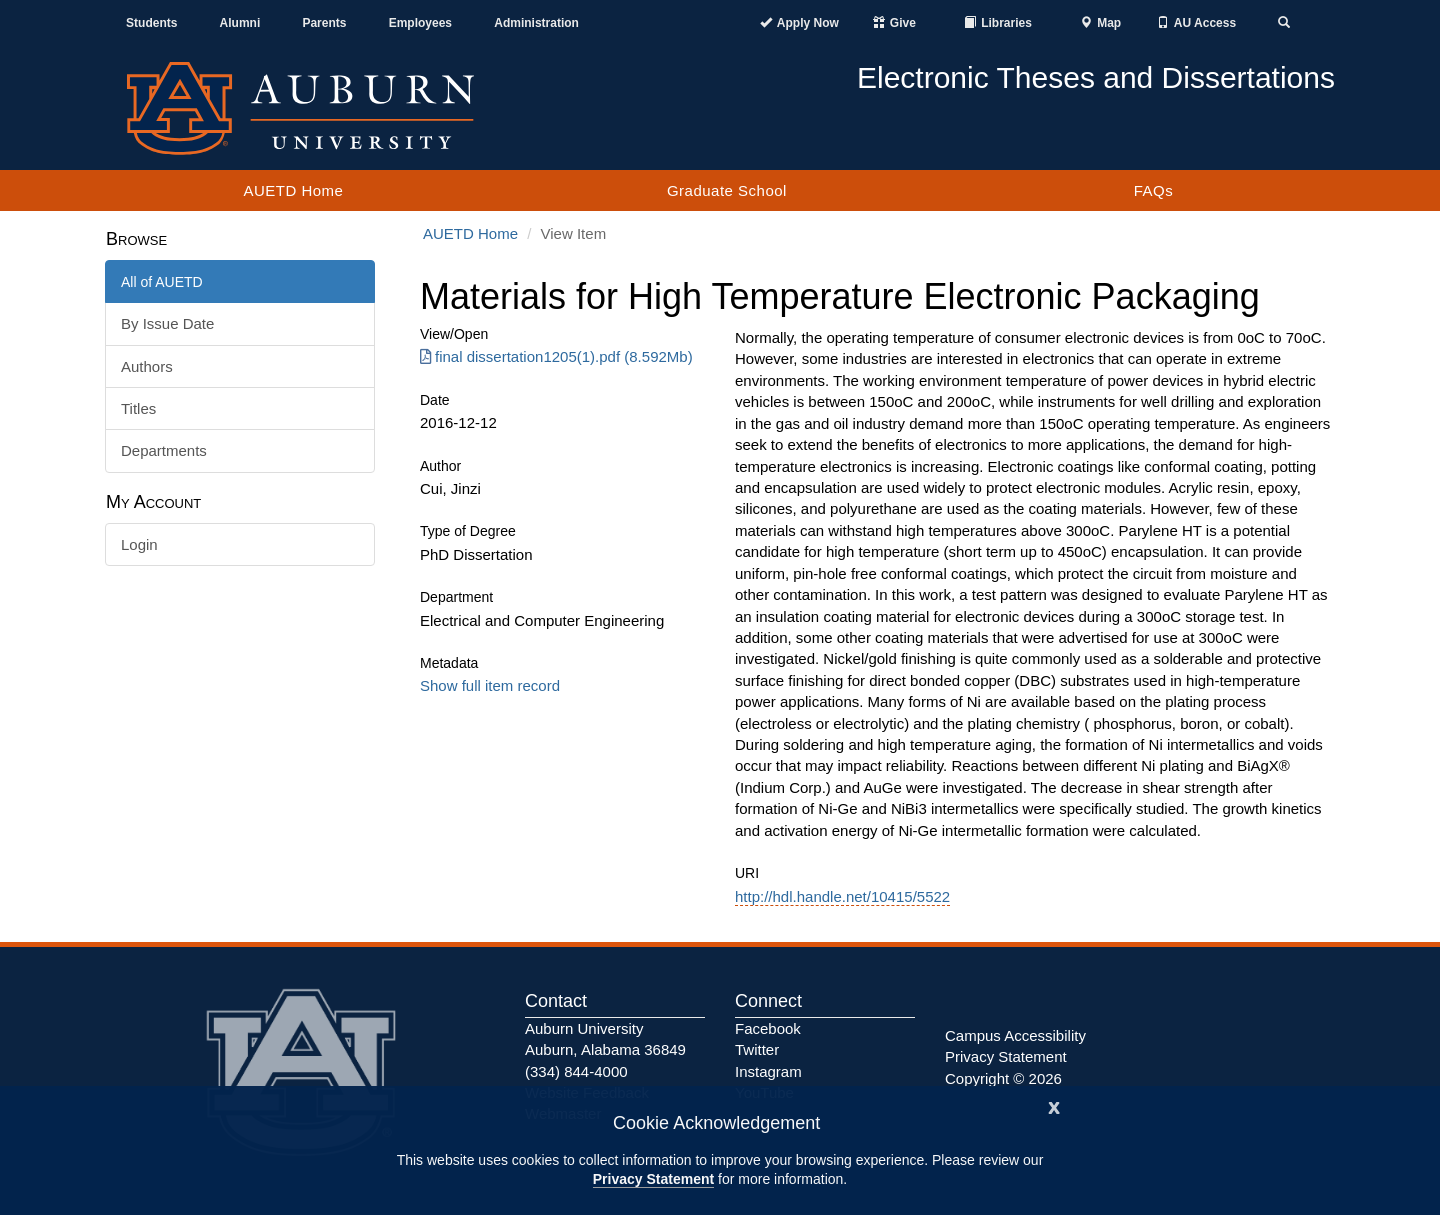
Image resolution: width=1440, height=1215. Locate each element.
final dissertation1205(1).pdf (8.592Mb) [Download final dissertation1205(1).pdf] (556, 356)
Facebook (768, 1028)
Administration (536, 23)
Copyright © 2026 (1003, 1078)
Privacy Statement (653, 1179)
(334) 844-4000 (576, 1071)
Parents (324, 23)
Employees (420, 23)
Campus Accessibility (1015, 1035)
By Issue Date (167, 323)
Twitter (757, 1049)
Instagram (768, 1071)
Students (151, 23)
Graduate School (727, 190)
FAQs (1154, 190)
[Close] (1054, 1105)
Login (139, 544)
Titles (138, 408)
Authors (147, 366)
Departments (164, 450)
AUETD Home (293, 190)
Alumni (240, 23)
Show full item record (490, 685)
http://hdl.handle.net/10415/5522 (842, 896)
